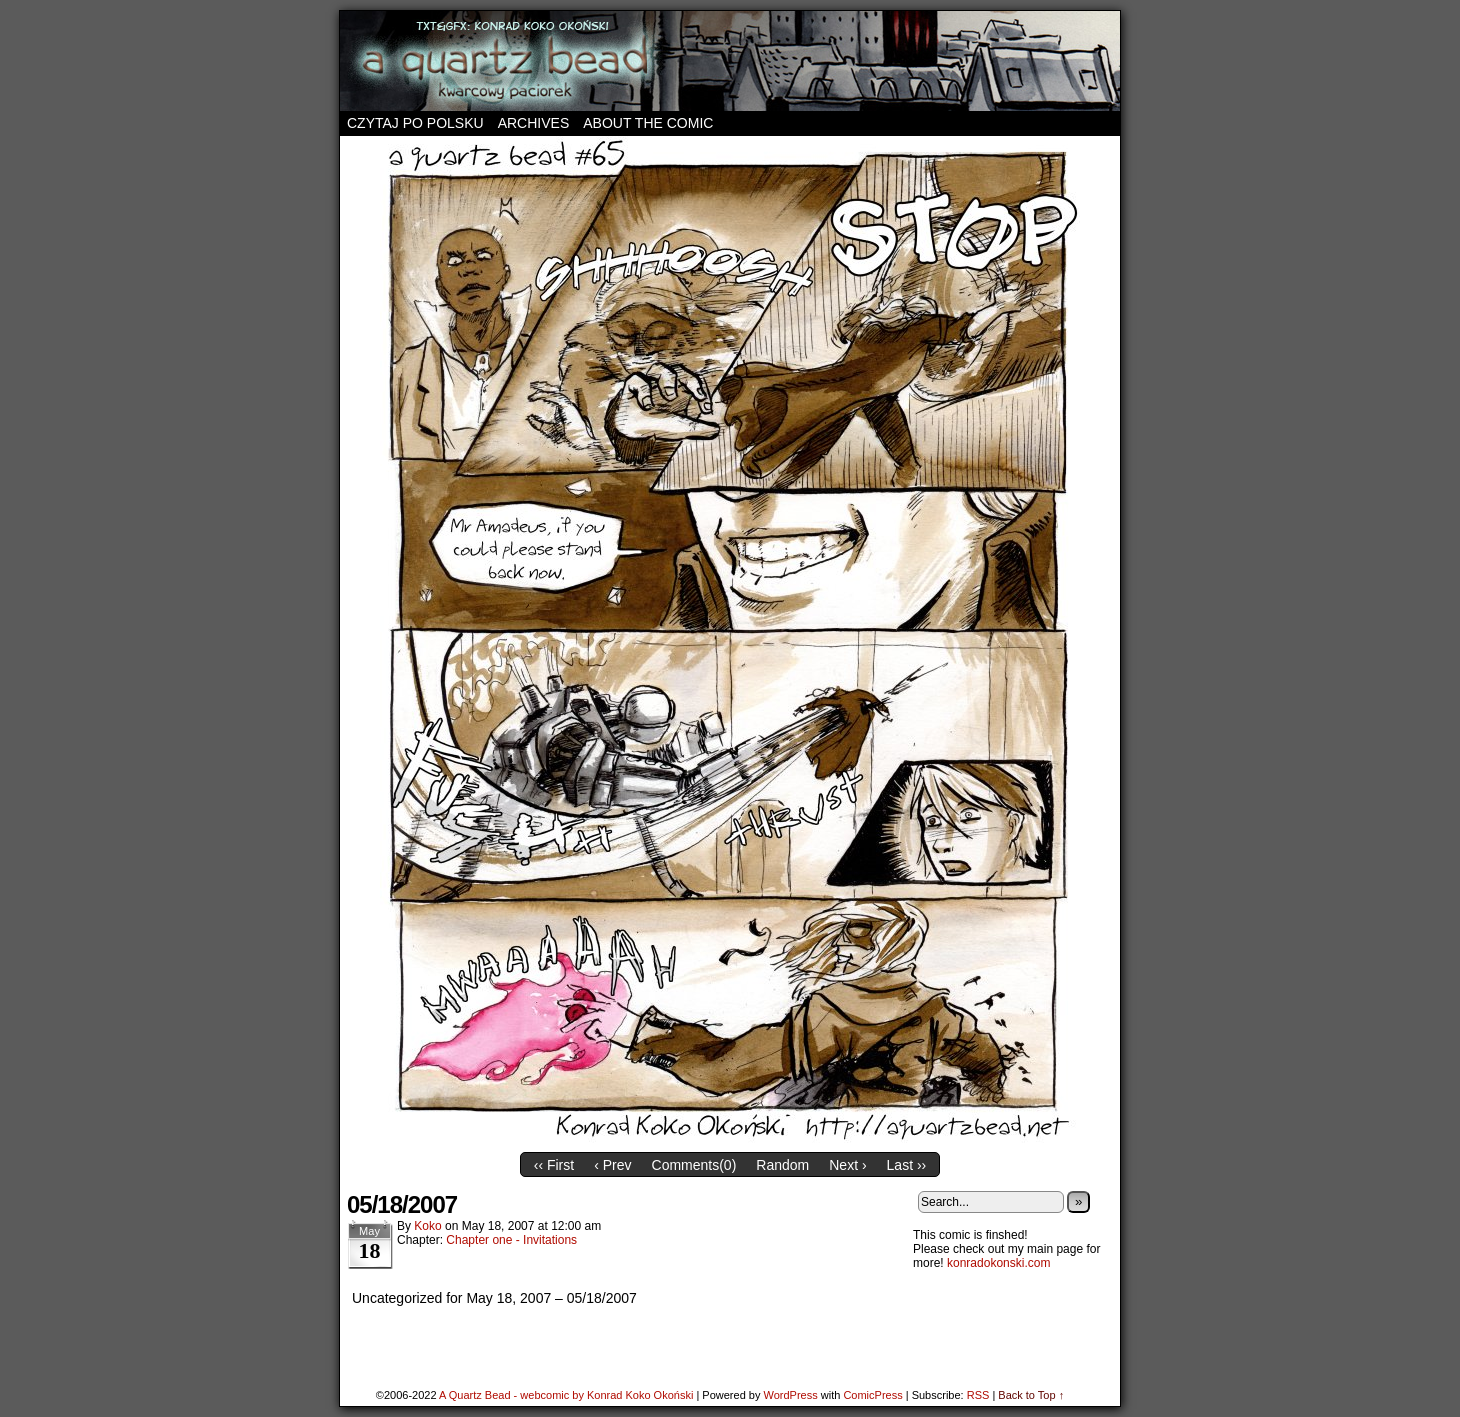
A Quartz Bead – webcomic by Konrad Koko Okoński (730, 61)
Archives (534, 123)
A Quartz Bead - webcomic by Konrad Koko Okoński (566, 1395)
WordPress (790, 1395)
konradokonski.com (998, 1263)
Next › (847, 1165)
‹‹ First (554, 1165)
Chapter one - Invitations (511, 1240)
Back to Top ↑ (1031, 1395)
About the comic (648, 123)
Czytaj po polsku (415, 123)
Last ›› (907, 1165)
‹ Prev (612, 1165)
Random (782, 1165)
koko (427, 1226)
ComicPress (872, 1395)
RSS (978, 1395)
